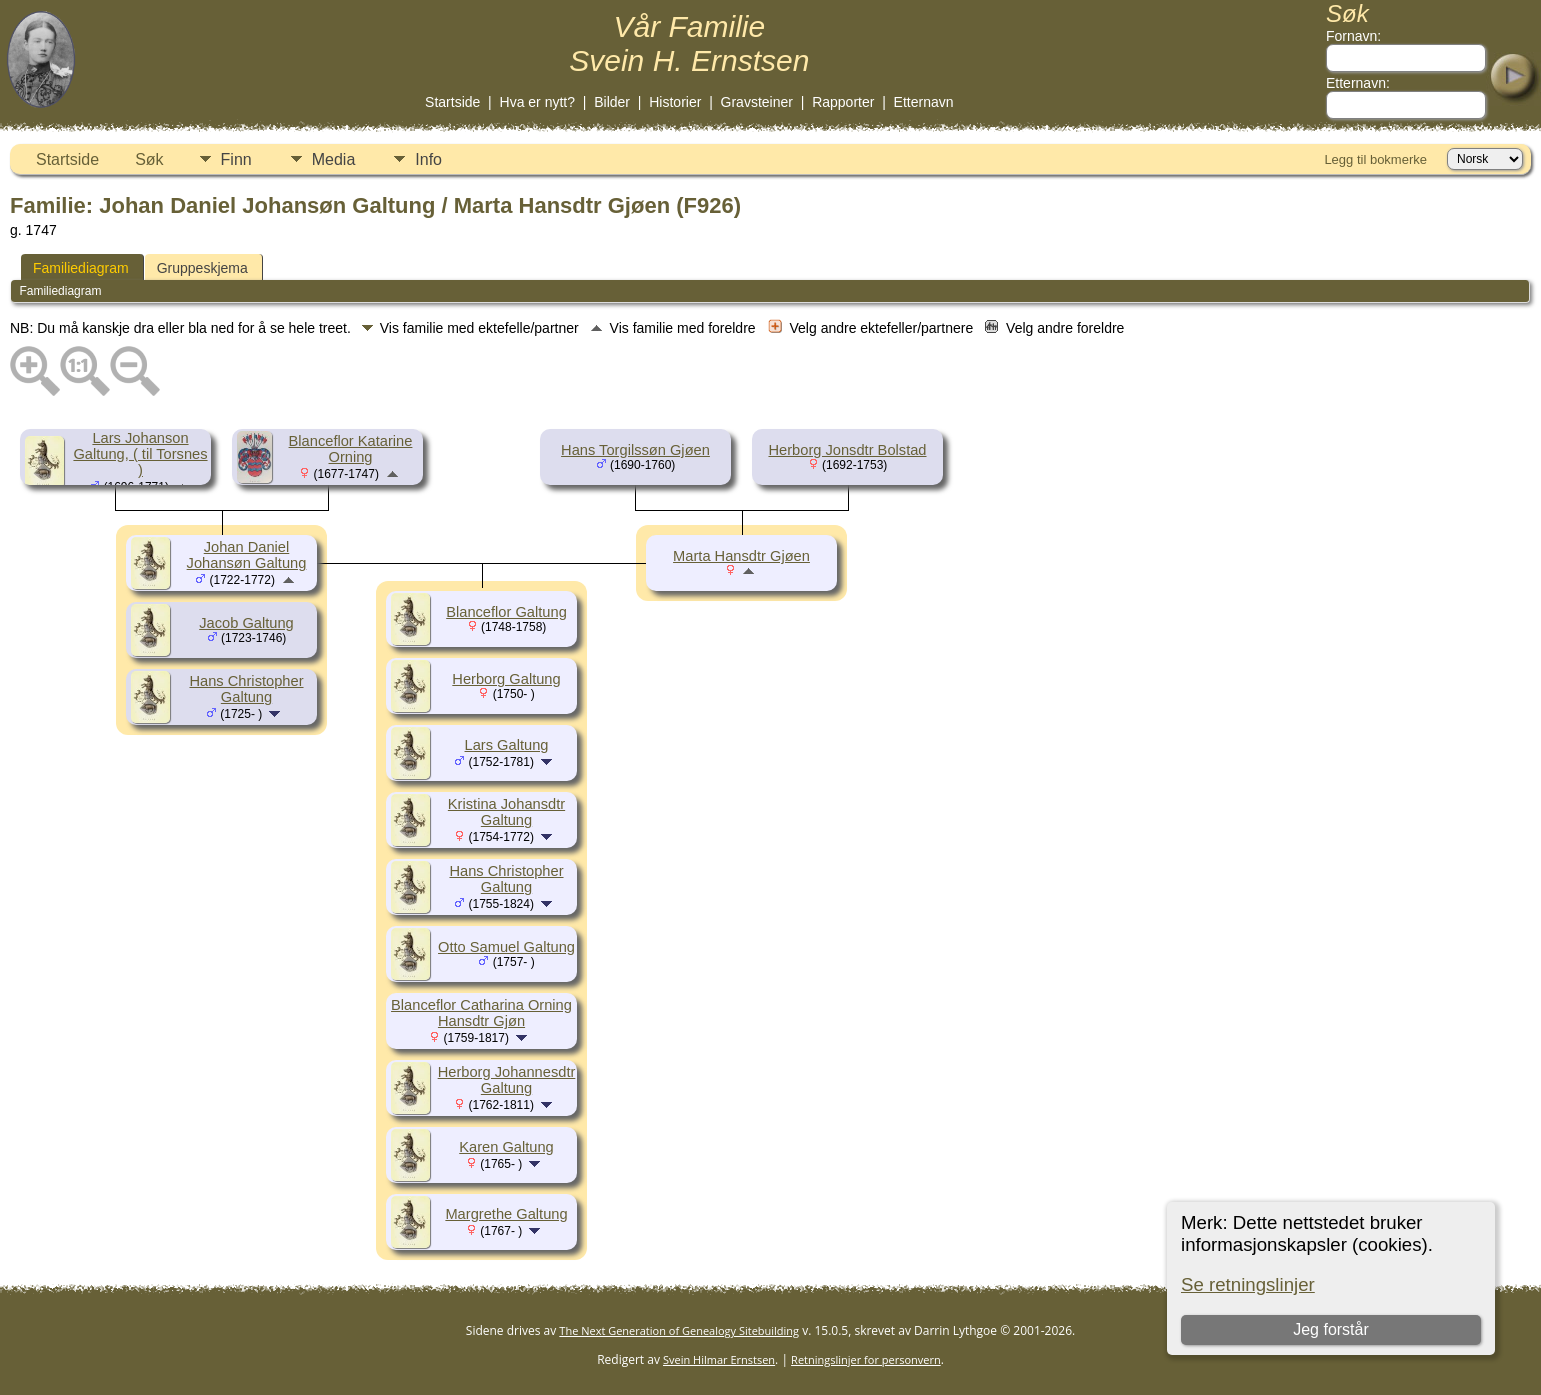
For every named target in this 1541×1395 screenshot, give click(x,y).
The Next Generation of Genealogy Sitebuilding (679, 1330)
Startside (452, 102)
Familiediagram (81, 268)
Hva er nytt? (537, 102)
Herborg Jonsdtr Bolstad (847, 450)
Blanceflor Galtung (506, 612)
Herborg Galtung (506, 679)
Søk (149, 159)
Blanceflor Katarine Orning (351, 449)
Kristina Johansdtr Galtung (506, 812)
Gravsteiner (757, 102)
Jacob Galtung (246, 623)
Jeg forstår (1331, 1329)
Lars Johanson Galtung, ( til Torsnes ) (140, 454)
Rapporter (843, 102)
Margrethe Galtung (506, 1214)
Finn (236, 159)
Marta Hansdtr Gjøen (741, 556)
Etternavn (924, 102)
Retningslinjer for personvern (866, 1359)
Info (428, 159)
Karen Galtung (506, 1147)
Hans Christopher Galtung (246, 689)
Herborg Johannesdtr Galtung (507, 1080)
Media (334, 159)
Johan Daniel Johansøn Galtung (247, 555)
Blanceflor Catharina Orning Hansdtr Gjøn (481, 1013)
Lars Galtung (507, 745)
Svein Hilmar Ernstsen (719, 1359)
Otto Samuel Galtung (506, 947)
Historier (675, 102)
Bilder (612, 102)
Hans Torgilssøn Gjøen (635, 450)
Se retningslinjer (1248, 1284)
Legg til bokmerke (1375, 159)
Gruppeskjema (202, 268)
